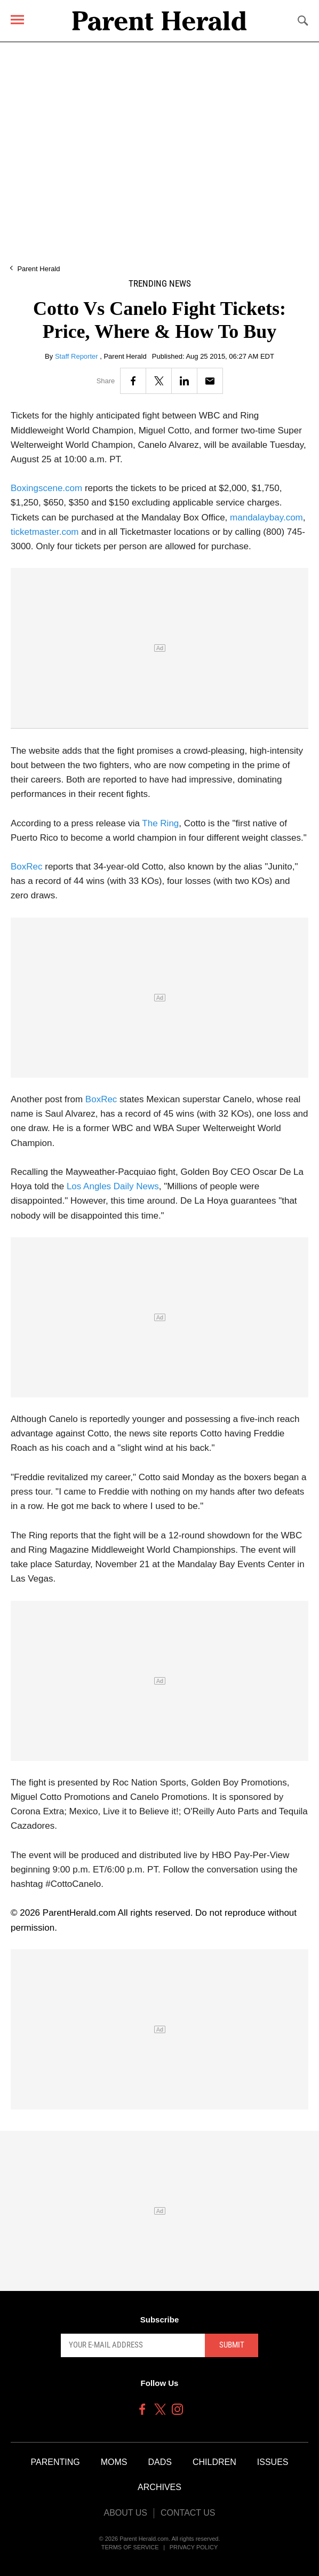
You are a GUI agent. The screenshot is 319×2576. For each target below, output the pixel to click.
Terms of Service (130, 2547)
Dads (160, 2462)
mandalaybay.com (266, 517)
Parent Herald (38, 269)
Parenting (55, 2462)
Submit (231, 2345)
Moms (114, 2462)
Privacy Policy (194, 2547)
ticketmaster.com (45, 532)
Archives (159, 2487)
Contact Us (188, 2512)
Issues (273, 2462)
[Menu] (17, 19)
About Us (125, 2512)
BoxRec (27, 867)
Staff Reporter (77, 356)
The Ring (160, 823)
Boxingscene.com (46, 488)
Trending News (160, 284)
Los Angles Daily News (113, 1186)
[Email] (210, 381)
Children (214, 2462)
